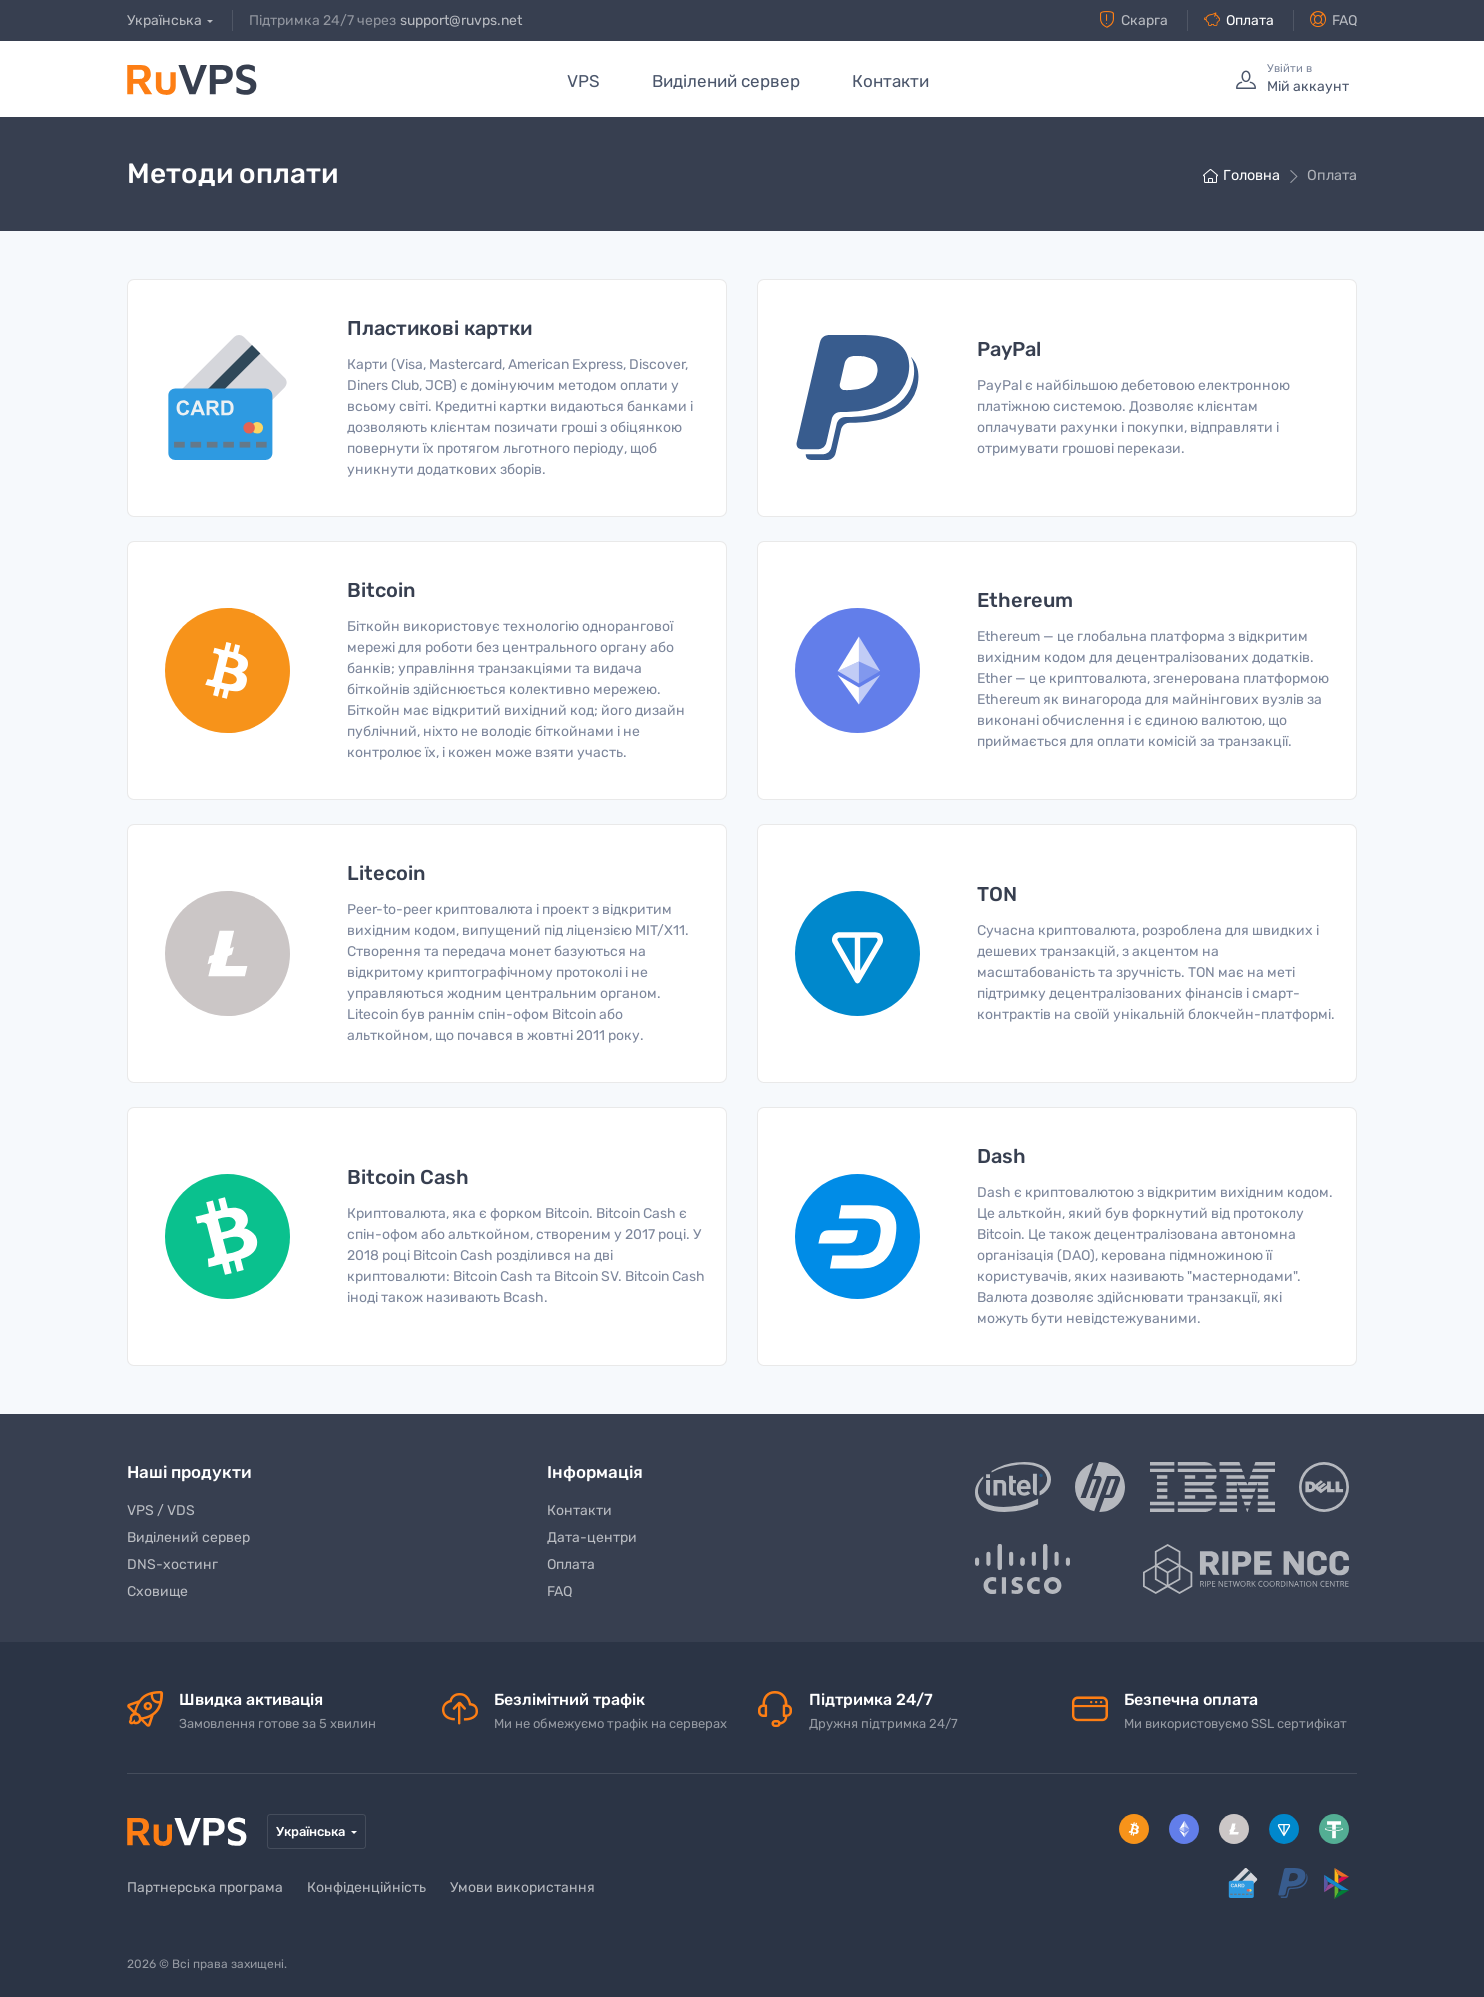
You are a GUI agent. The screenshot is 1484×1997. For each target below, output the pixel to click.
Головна (1241, 175)
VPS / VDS (161, 1510)
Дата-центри (592, 1537)
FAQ (1333, 20)
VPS (583, 81)
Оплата (1239, 20)
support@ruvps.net (461, 20)
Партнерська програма (205, 1887)
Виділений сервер (726, 81)
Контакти (890, 81)
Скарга (1133, 20)
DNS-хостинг (172, 1564)
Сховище (157, 1591)
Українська (164, 20)
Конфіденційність (366, 1887)
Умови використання (522, 1887)
